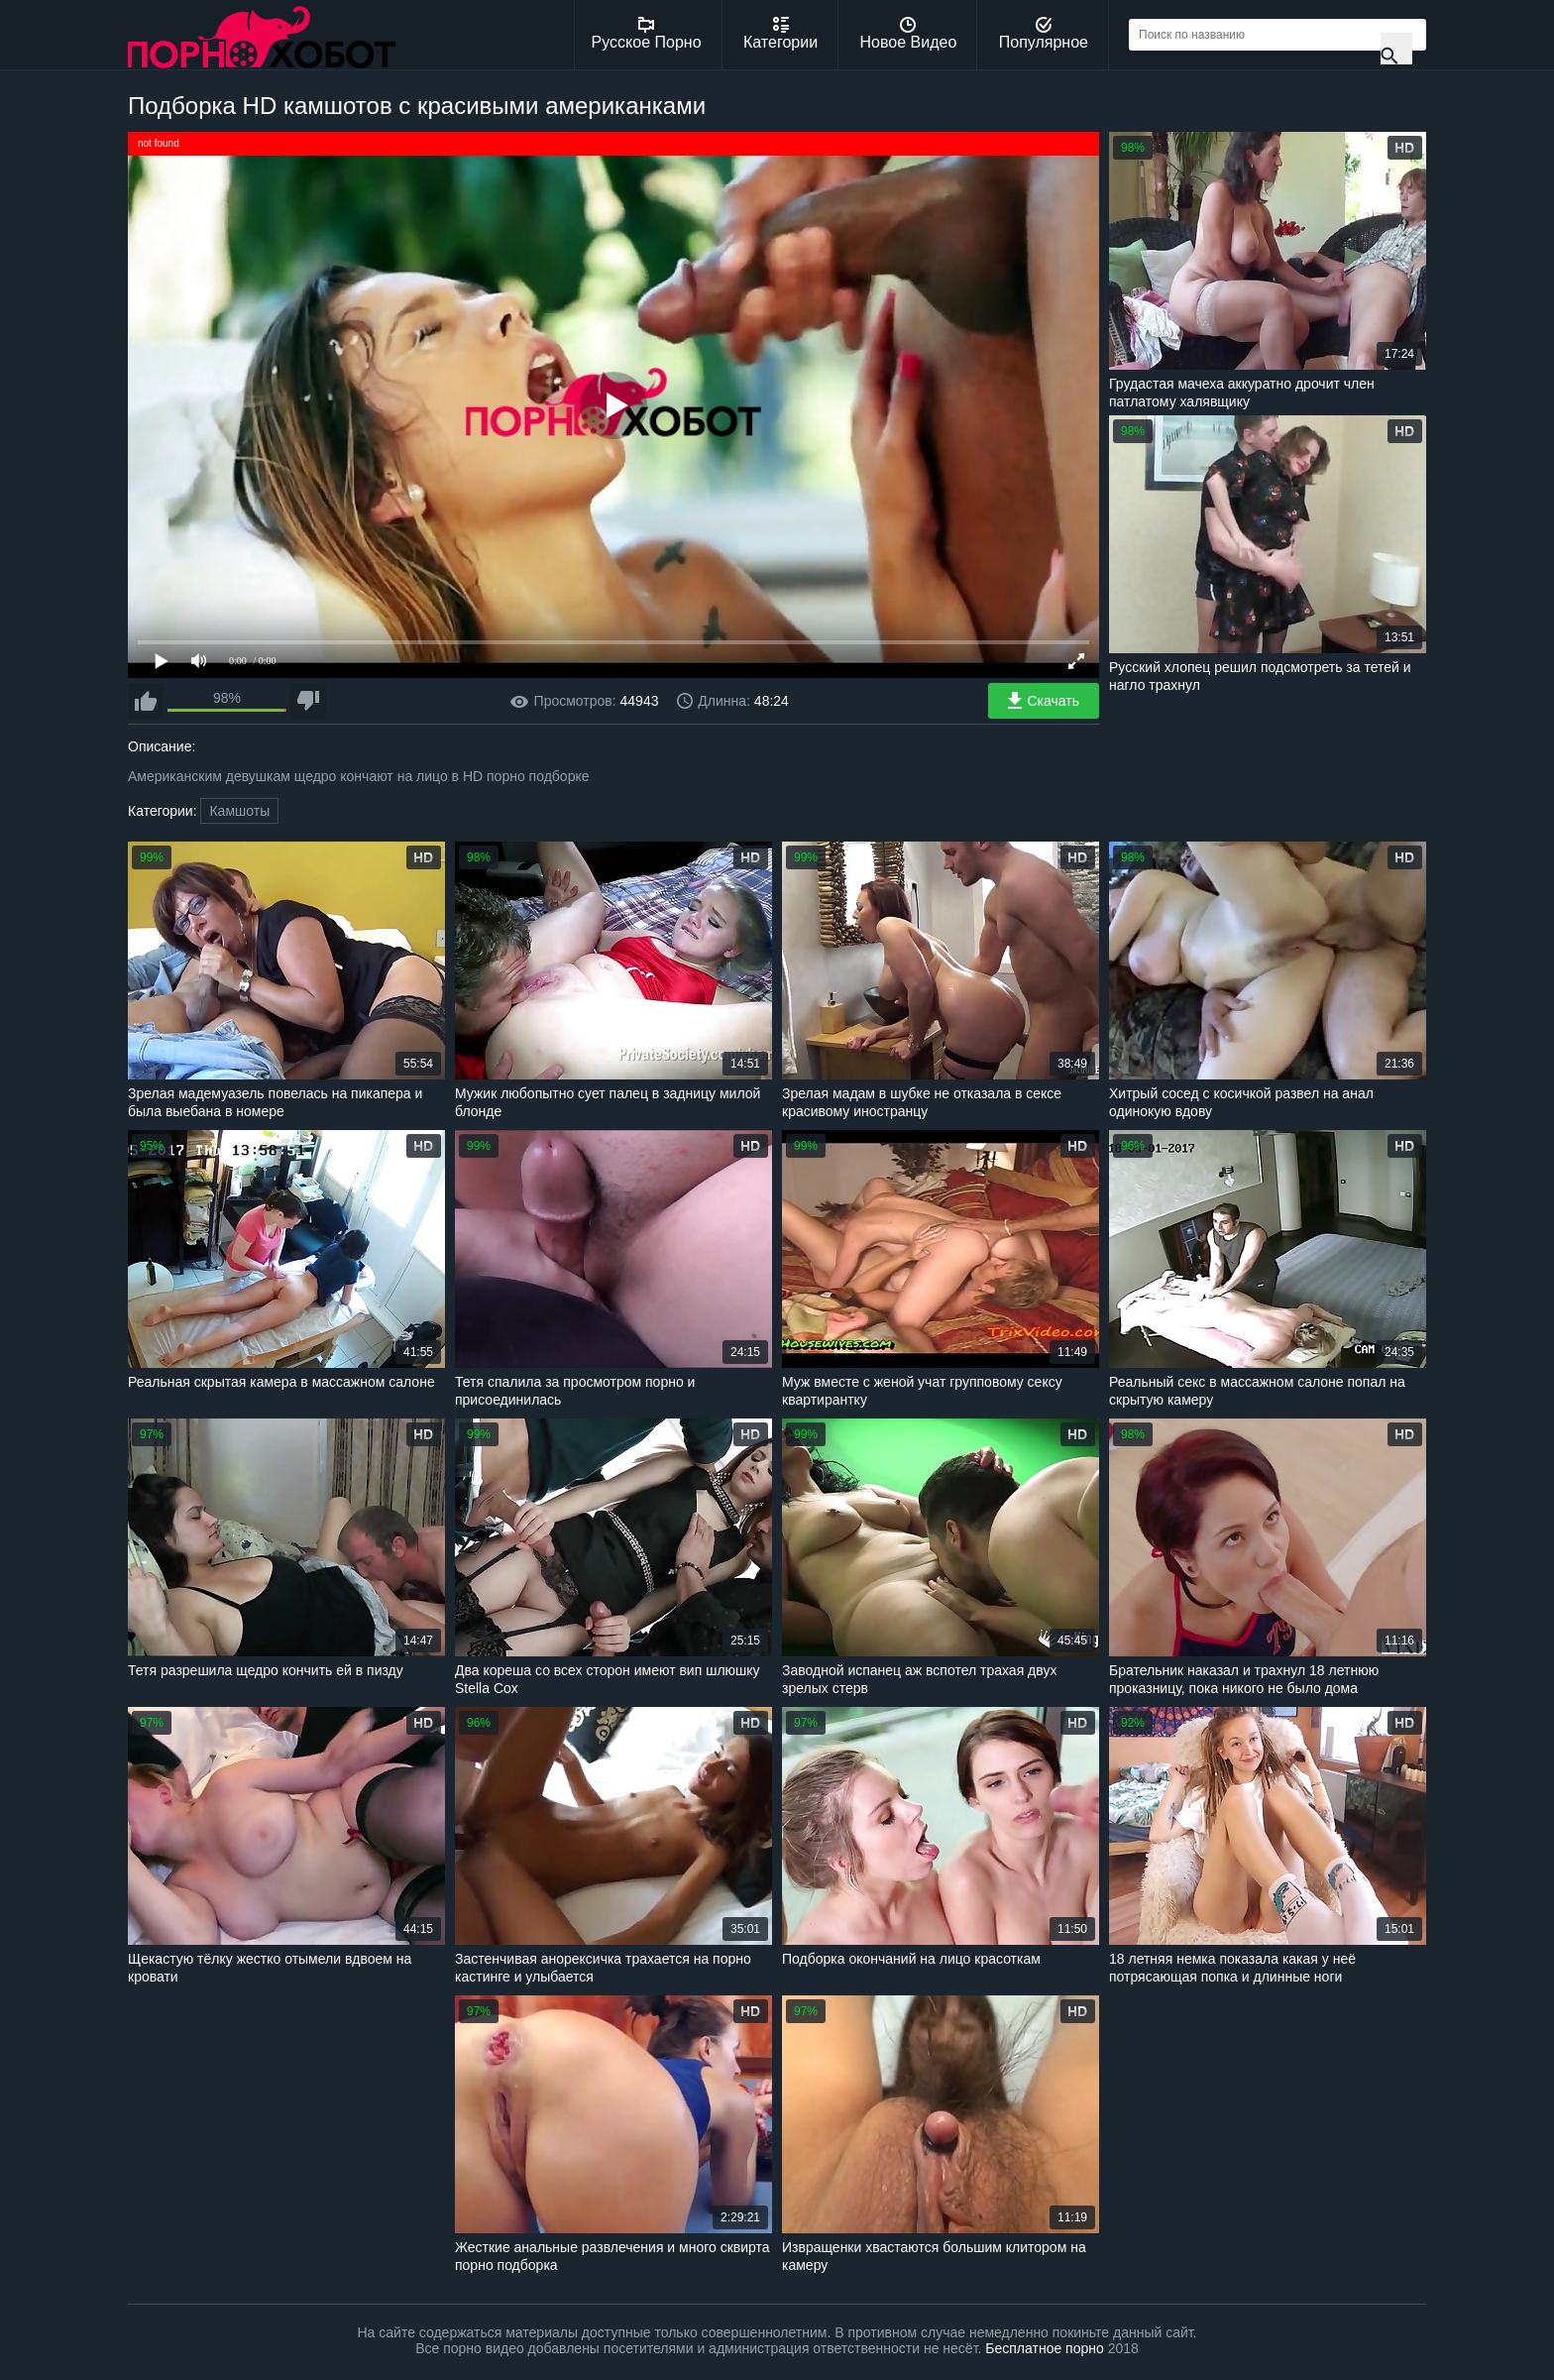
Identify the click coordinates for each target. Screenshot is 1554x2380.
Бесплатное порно (1044, 2348)
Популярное (1043, 34)
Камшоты (239, 811)
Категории (780, 34)
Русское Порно (647, 34)
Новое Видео (908, 34)
